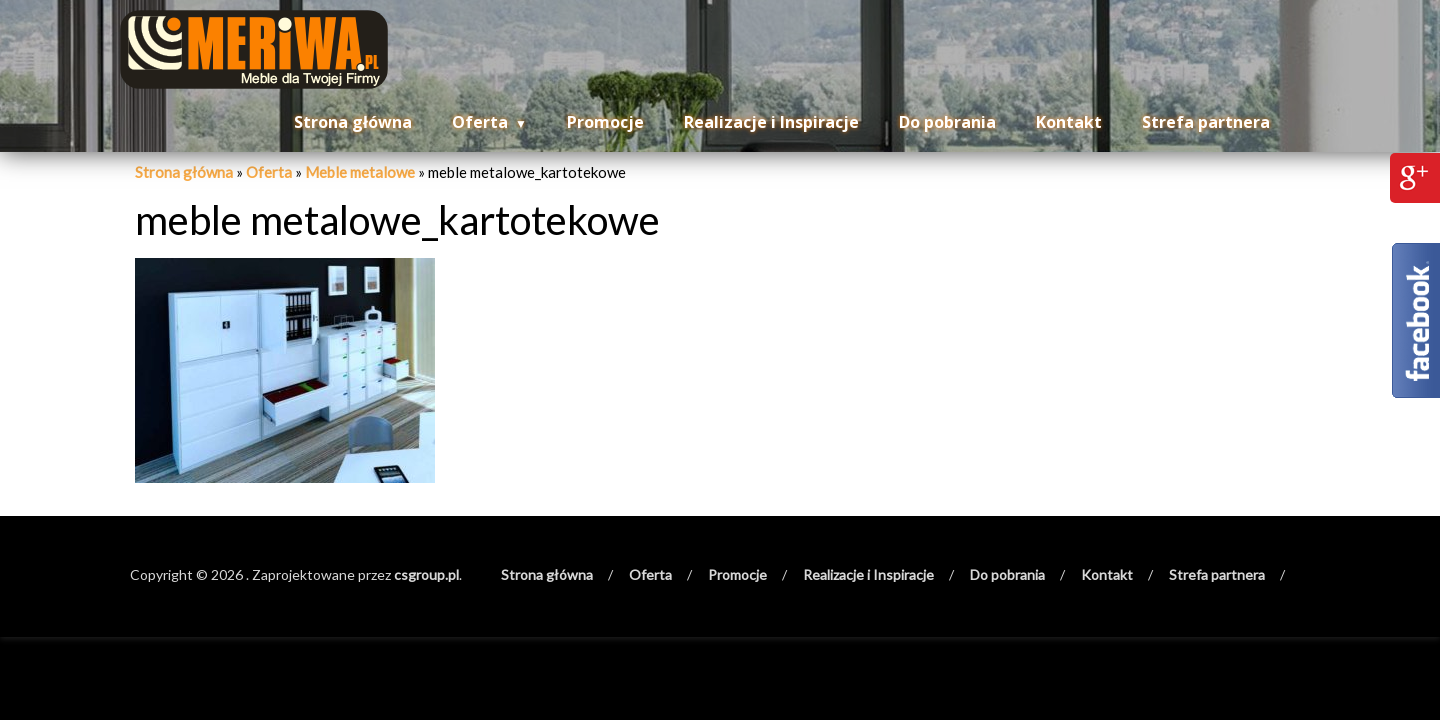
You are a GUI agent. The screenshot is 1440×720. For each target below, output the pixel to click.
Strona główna (353, 122)
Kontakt (1069, 122)
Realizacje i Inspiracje (771, 122)
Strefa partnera (1206, 122)
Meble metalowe (360, 172)
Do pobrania (947, 122)
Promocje (605, 122)
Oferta (480, 122)
